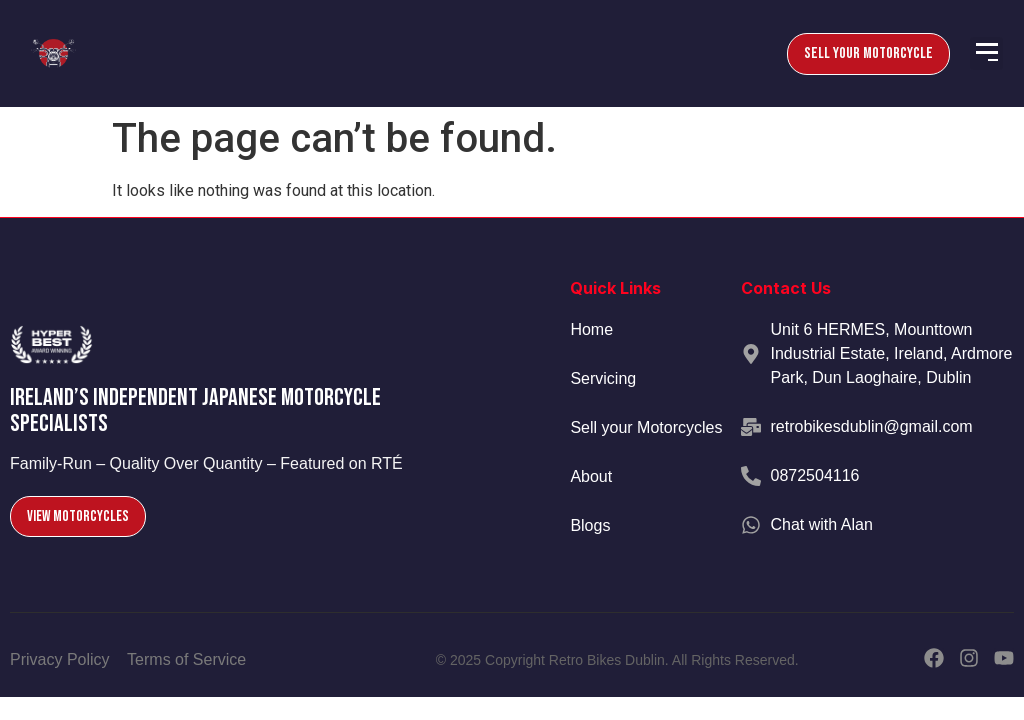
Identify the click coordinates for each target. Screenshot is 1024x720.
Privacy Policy (60, 659)
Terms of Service (186, 659)
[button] (986, 53)
